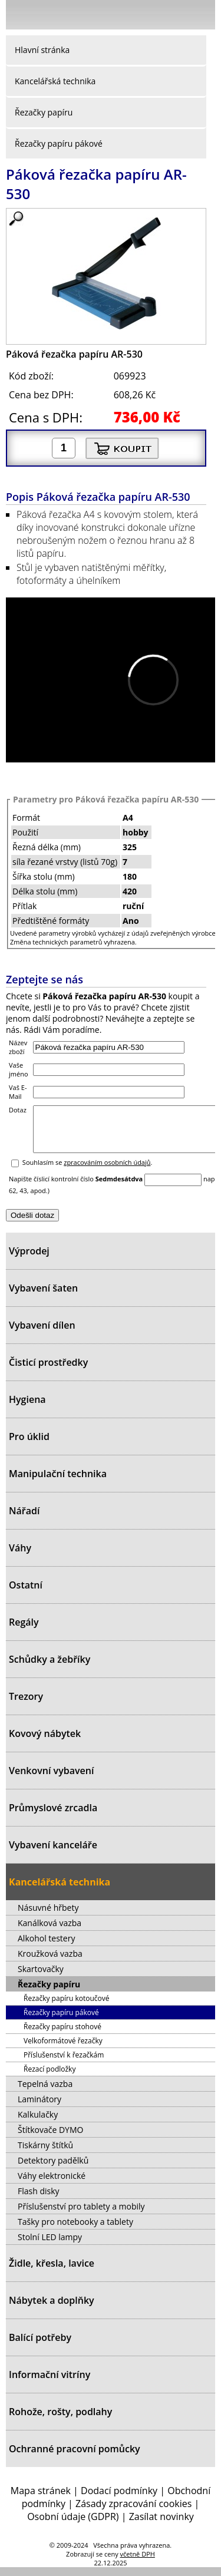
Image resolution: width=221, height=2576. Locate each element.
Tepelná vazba (45, 2092)
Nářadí (24, 1519)
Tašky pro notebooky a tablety (75, 2230)
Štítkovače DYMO (50, 2138)
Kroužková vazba (50, 1962)
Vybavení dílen (42, 1333)
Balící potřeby (40, 2346)
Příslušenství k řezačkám (64, 2064)
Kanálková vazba (49, 1931)
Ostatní (25, 1593)
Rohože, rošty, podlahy (60, 2420)
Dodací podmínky (119, 2499)
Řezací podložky (49, 2078)
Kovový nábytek (45, 1742)
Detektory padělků (53, 2169)
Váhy (20, 1556)
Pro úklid (29, 1445)
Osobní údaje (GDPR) (72, 2525)
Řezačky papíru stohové (62, 2035)
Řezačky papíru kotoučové (66, 2007)
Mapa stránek (41, 2499)
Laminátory (39, 2107)
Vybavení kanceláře (53, 1853)
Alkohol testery (46, 1947)
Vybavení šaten (43, 1296)
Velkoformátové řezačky (63, 2050)
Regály (24, 1630)
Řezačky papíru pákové (59, 143)
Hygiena (27, 1408)
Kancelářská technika (55, 81)
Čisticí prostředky (48, 1371)
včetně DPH (137, 2562)
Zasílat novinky (161, 2525)
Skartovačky (41, 1977)
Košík (203, 14)
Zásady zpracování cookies (133, 2512)
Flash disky (39, 2199)
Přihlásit (144, 14)
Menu (18, 17)
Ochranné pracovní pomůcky (74, 2457)
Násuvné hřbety (48, 1916)
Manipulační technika (58, 1482)
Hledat (171, 17)
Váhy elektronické (51, 2184)
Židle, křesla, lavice (51, 2271)
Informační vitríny (49, 2383)
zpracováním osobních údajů (107, 1171)
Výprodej (29, 1259)
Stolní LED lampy (50, 2245)
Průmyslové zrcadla (53, 1816)
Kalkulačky (38, 2123)
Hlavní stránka (42, 49)
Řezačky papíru (43, 112)
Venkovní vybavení (51, 1779)
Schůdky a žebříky (49, 1668)
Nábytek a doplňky (51, 2309)
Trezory (26, 1705)
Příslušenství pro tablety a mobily (81, 2215)
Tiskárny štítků (45, 2153)
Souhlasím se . (87, 1171)
